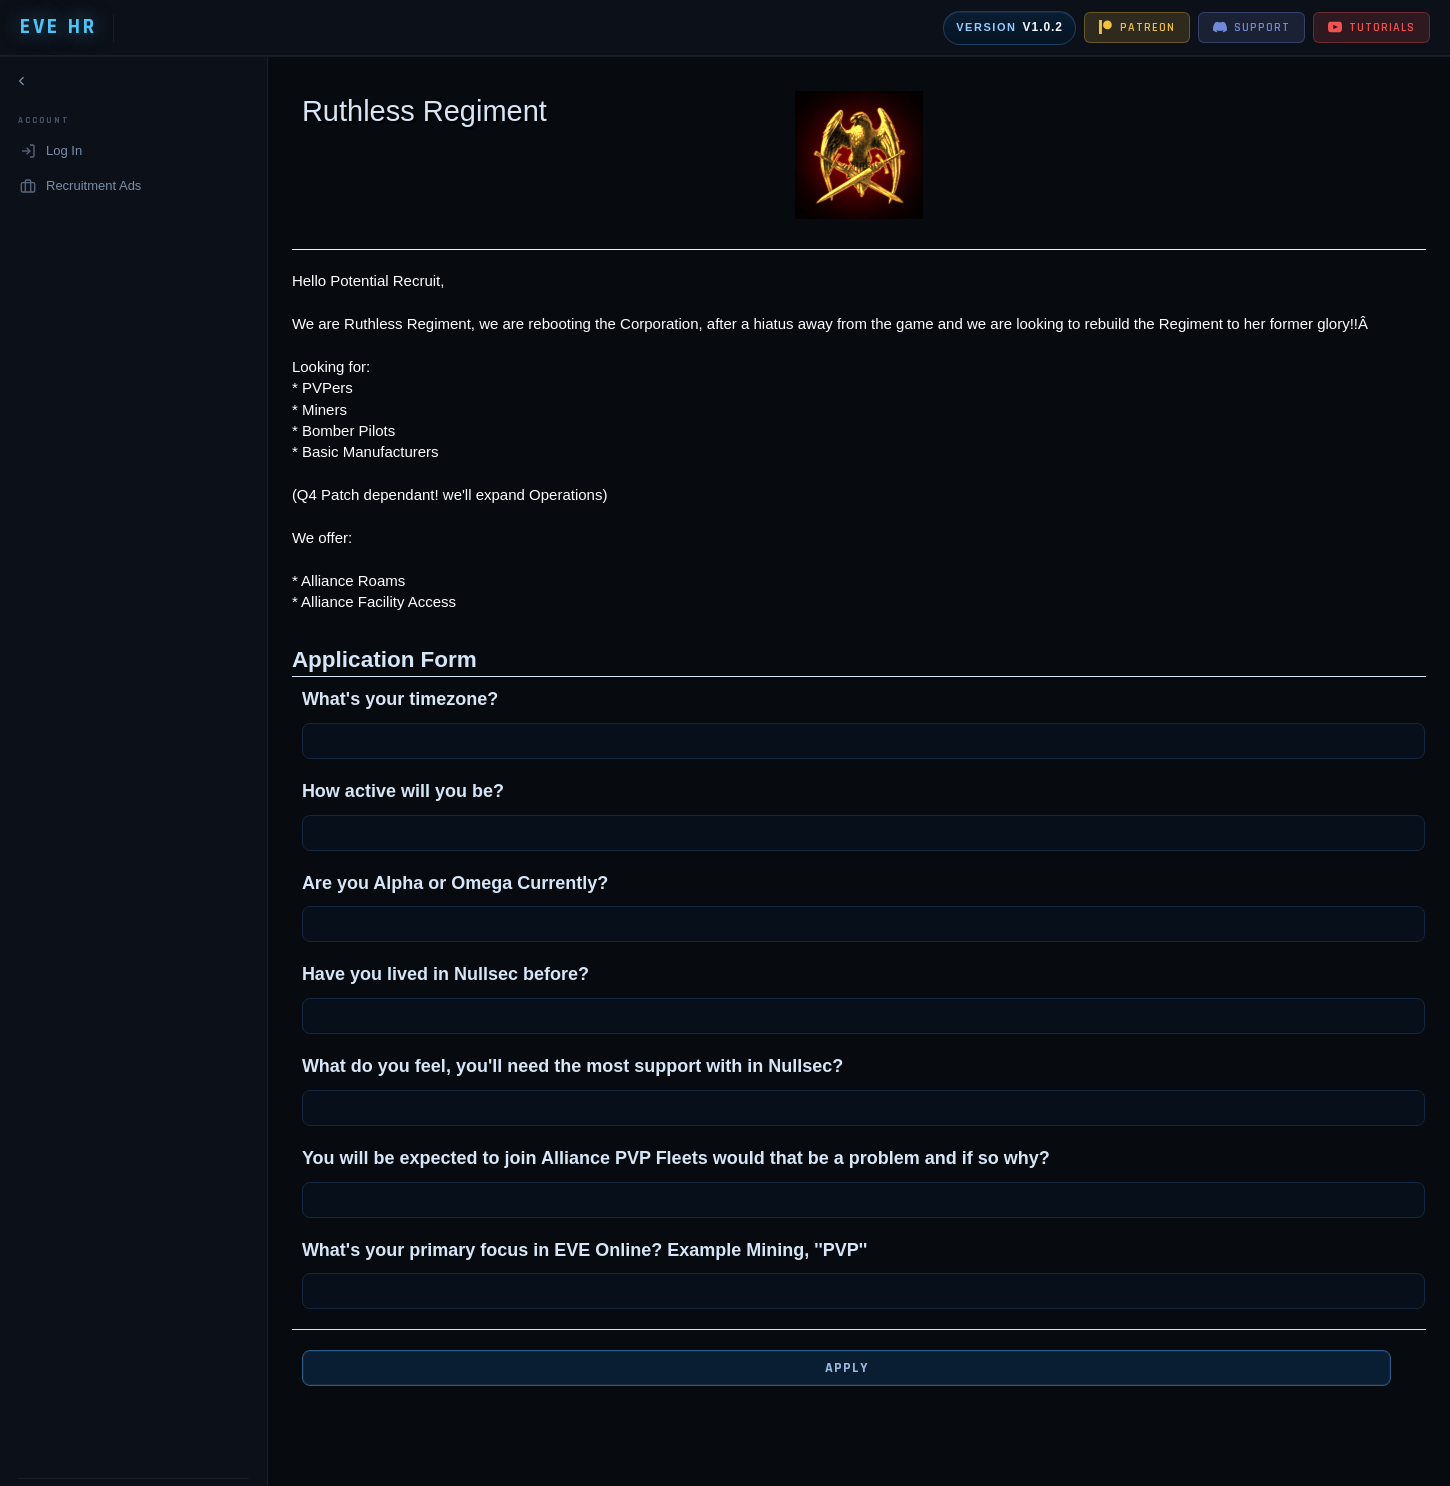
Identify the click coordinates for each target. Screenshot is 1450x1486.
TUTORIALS (1371, 27)
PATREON (1137, 27)
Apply (832, 1368)
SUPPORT (1251, 27)
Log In (51, 155)
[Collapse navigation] (22, 85)
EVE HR (58, 27)
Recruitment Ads (80, 189)
